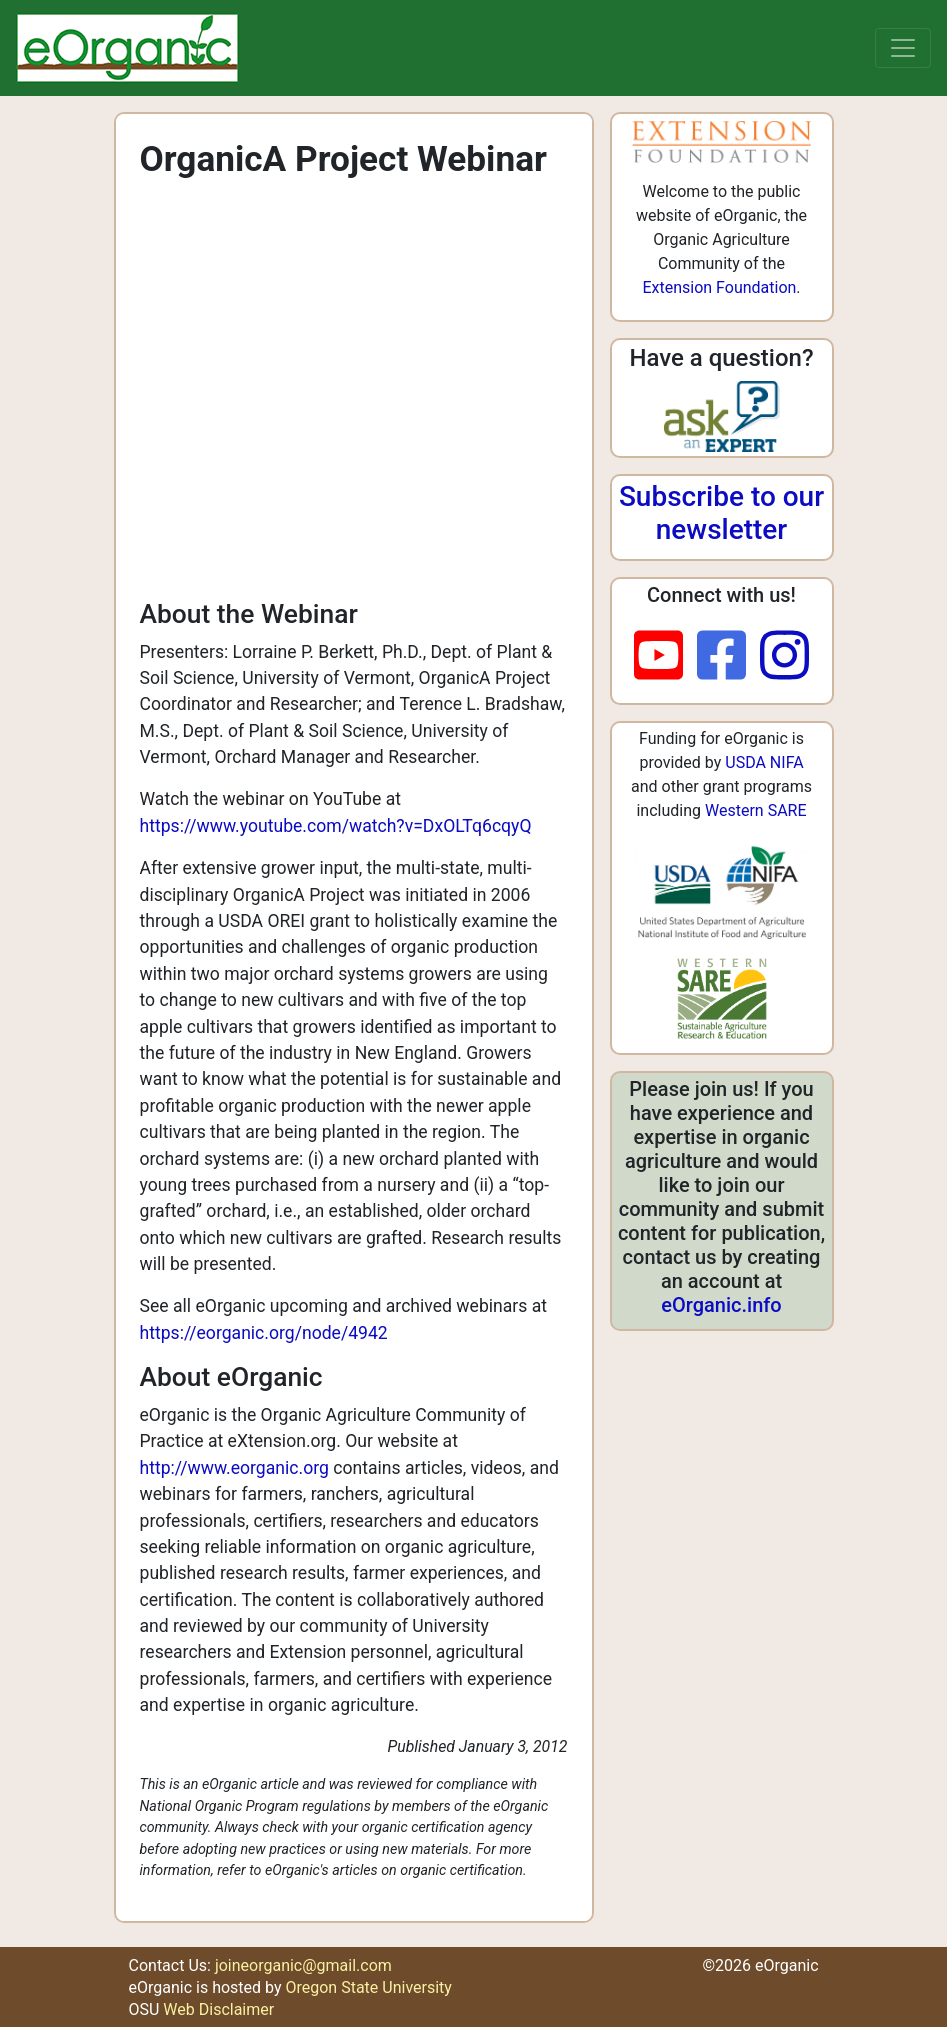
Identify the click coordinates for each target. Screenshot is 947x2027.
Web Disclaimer (218, 2009)
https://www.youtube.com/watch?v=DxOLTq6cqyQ (336, 826)
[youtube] (665, 657)
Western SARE (756, 810)
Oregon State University (368, 1987)
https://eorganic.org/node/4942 (264, 1333)
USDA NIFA (764, 762)
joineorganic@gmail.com (303, 1965)
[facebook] (728, 657)
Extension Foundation (719, 287)
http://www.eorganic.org (234, 1468)
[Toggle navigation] (903, 48)
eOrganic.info (721, 1305)
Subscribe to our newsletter (721, 513)
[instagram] (784, 657)
